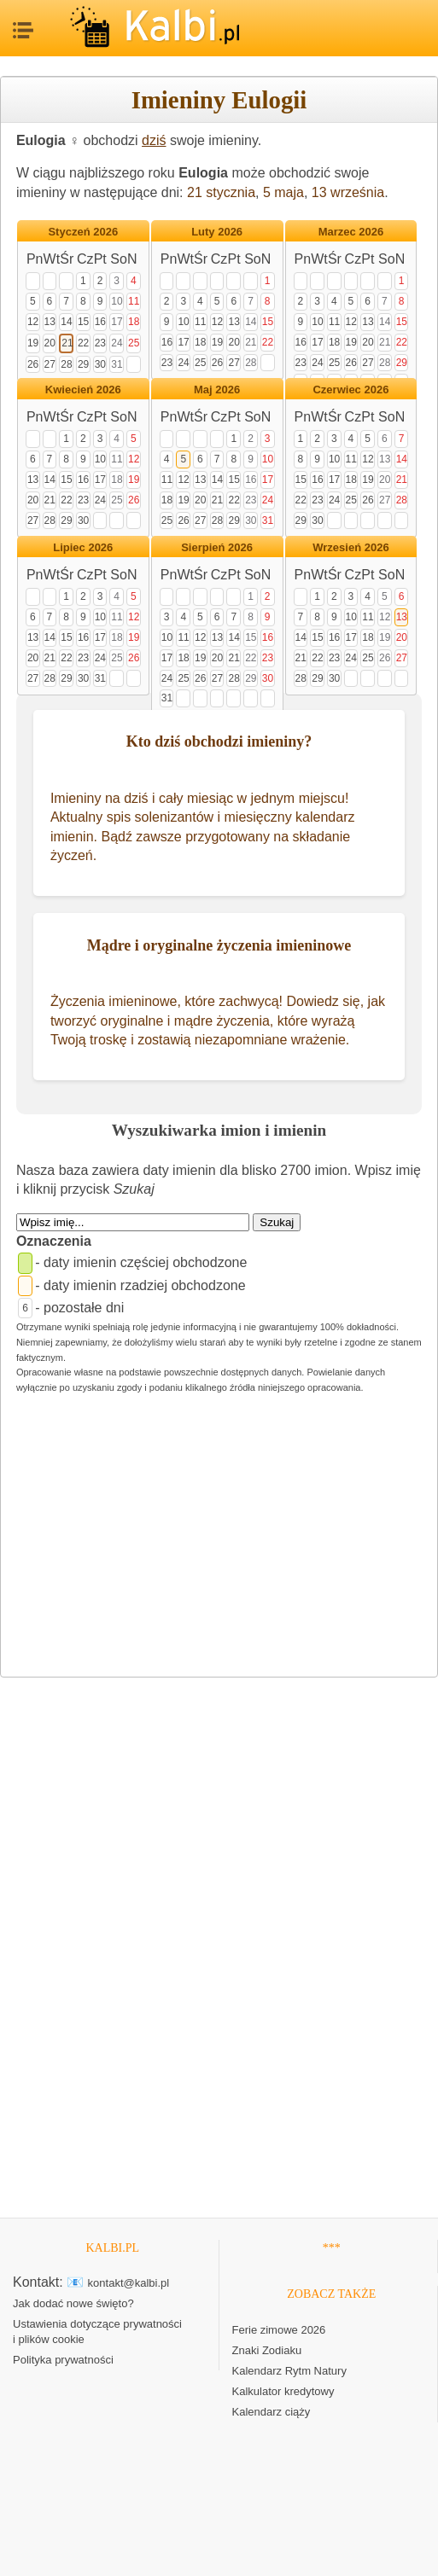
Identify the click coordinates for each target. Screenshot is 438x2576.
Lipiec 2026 (83, 547)
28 (66, 364)
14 (66, 322)
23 (100, 343)
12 (32, 322)
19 (32, 343)
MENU (21, 25)
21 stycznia (221, 192)
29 (83, 364)
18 (133, 322)
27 (49, 364)
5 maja (283, 192)
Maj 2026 (217, 389)
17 (116, 322)
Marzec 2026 (351, 231)
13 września (348, 192)
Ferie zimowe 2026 (279, 2329)
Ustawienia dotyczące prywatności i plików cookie (97, 2331)
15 (83, 322)
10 (116, 301)
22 (83, 343)
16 (100, 322)
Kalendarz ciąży (271, 2411)
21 (67, 343)
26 (32, 364)
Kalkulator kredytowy (283, 2391)
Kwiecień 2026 (83, 389)
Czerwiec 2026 (350, 389)
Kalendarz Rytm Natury (289, 2370)
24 (116, 343)
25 (133, 343)
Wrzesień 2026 (350, 547)
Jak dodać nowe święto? (73, 2303)
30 (100, 364)
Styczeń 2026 (83, 231)
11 (133, 301)
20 (49, 343)
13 (49, 322)
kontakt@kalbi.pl (129, 2283)
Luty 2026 (216, 231)
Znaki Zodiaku (267, 2350)
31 (116, 364)
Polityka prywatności (63, 2359)
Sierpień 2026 (217, 547)
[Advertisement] (219, 1538)
